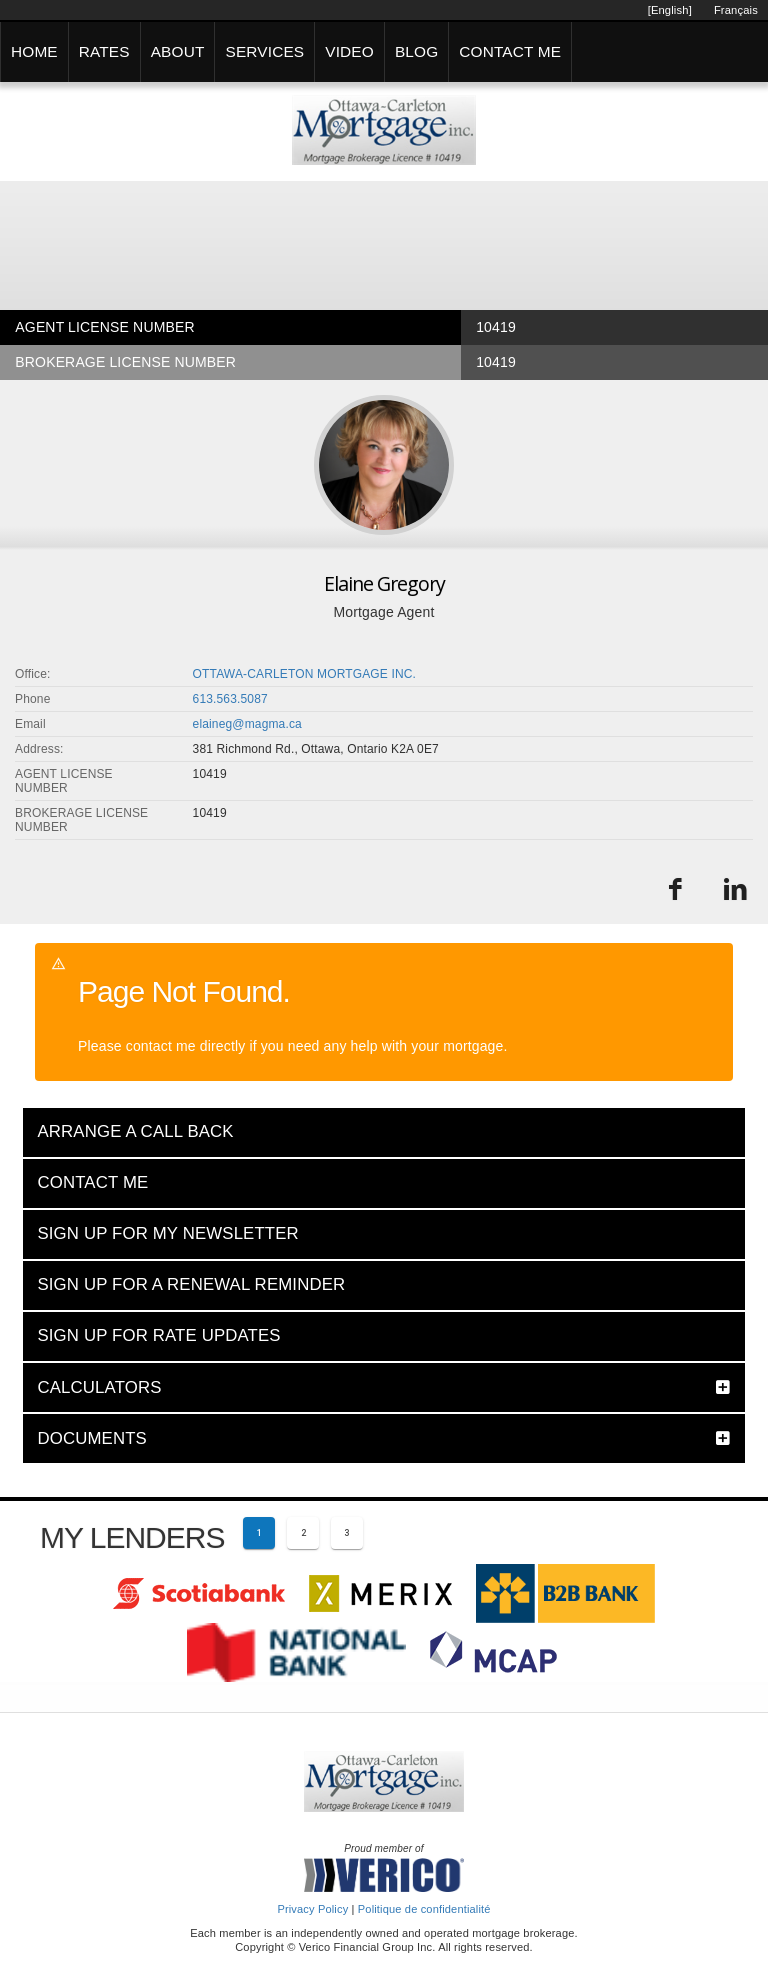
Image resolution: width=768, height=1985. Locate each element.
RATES (104, 51)
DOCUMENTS (92, 1438)
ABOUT (178, 51)
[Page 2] (303, 1533)
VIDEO (349, 51)
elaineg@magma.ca (247, 724)
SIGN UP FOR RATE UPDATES (158, 1335)
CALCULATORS (99, 1387)
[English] (670, 10)
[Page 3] (347, 1533)
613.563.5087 (230, 699)
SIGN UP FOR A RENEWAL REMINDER (191, 1284)
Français (736, 10)
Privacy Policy (312, 1909)
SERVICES (264, 51)
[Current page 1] (259, 1533)
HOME (34, 51)
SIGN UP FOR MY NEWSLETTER (167, 1233)
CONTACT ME (510, 51)
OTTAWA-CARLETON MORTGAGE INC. (304, 674)
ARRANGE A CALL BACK (135, 1131)
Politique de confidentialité (424, 1909)
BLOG (416, 51)
